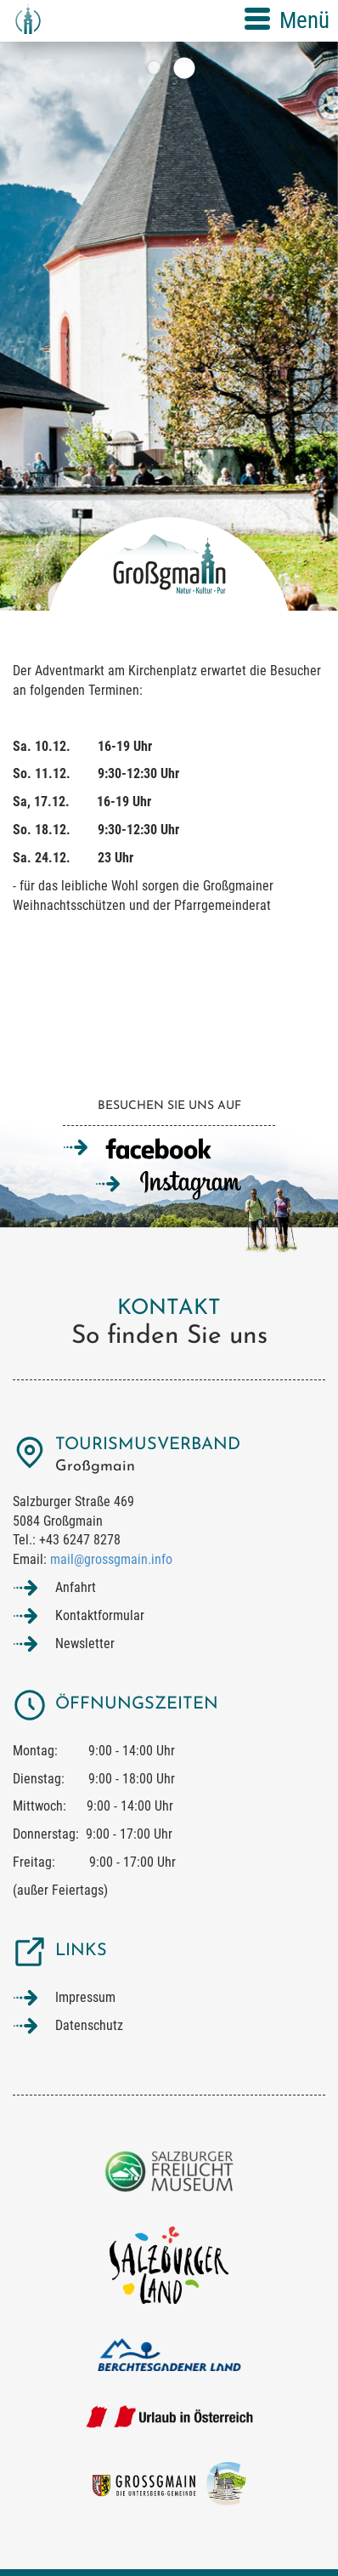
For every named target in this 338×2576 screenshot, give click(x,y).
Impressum (85, 1997)
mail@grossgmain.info (111, 1559)
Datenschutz (89, 2025)
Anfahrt (75, 1587)
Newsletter (85, 1643)
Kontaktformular (99, 1615)
